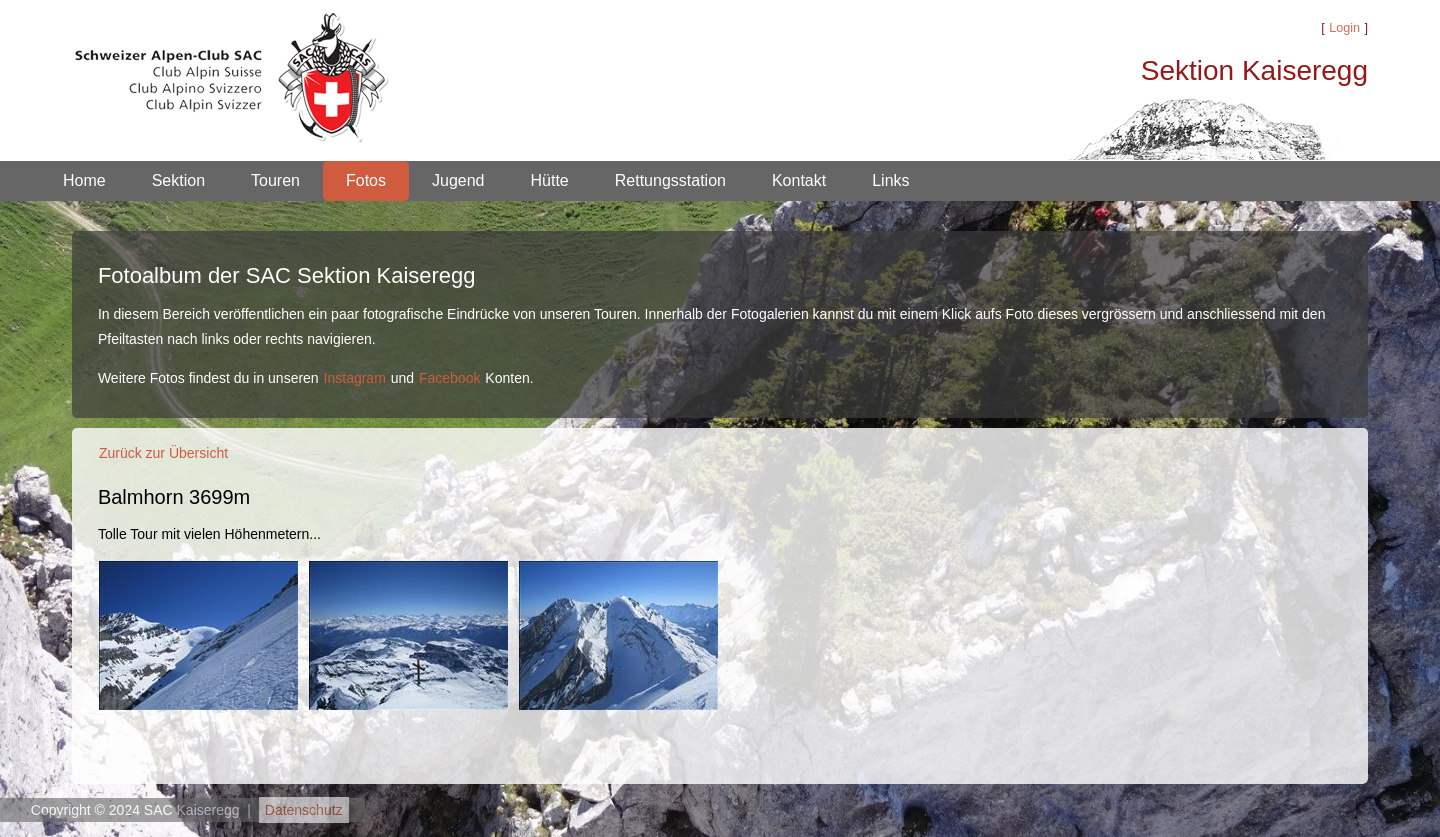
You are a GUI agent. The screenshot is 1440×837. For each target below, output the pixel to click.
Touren (275, 180)
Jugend (458, 180)
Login (1344, 28)
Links (890, 180)
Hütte (550, 180)
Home (84, 180)
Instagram (355, 378)
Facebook (449, 378)
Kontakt (799, 180)
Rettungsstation (670, 180)
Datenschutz (304, 810)
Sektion (178, 180)
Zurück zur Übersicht (163, 453)
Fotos (366, 180)
